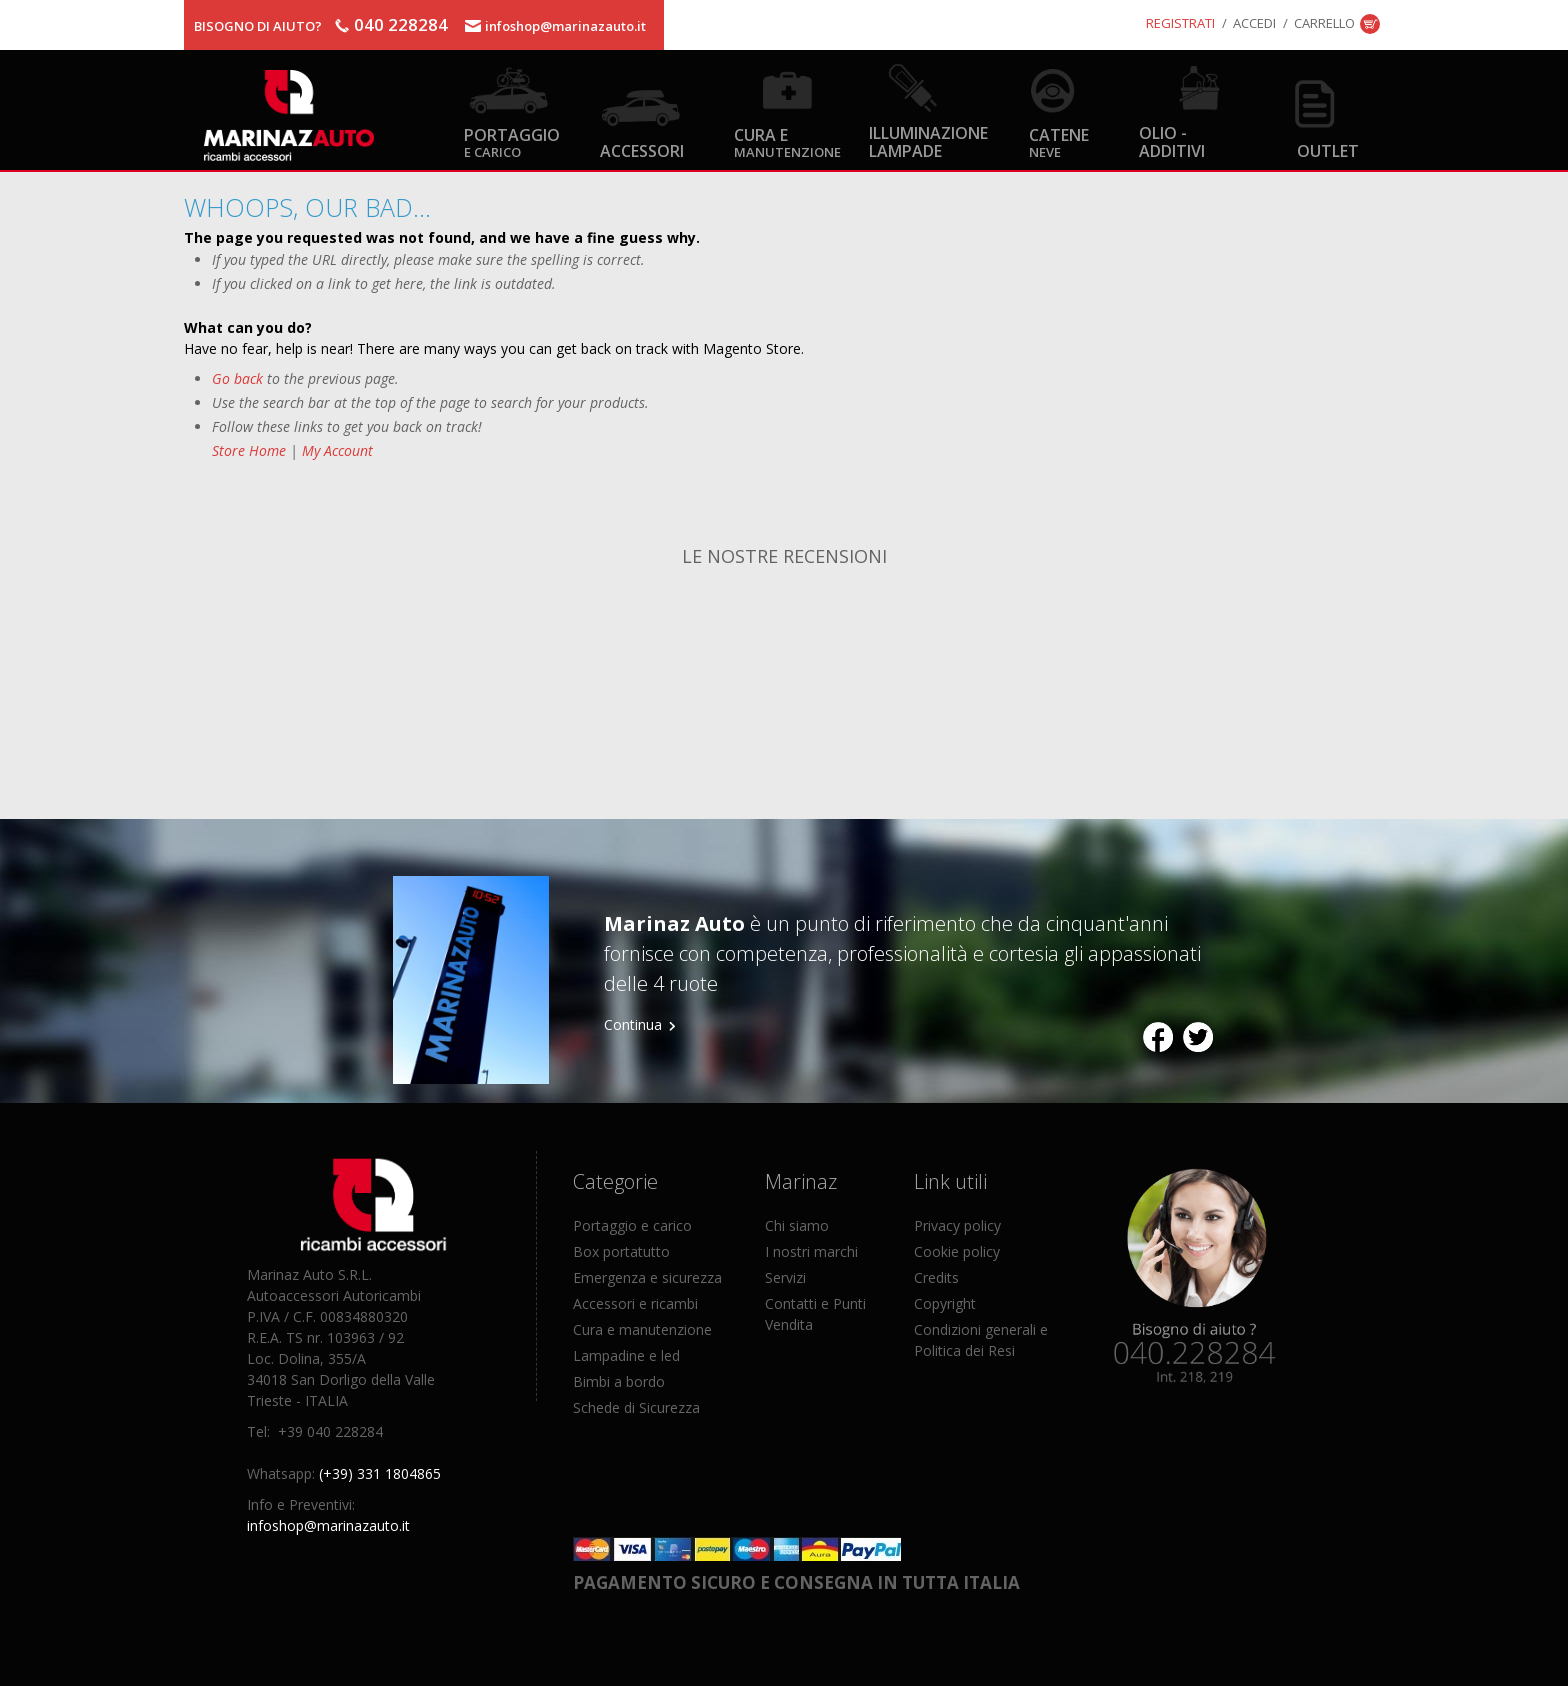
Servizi (785, 1277)
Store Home (249, 450)
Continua (633, 1024)
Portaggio (512, 141)
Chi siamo (797, 1225)
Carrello (1324, 23)
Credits (936, 1277)
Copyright (945, 1303)
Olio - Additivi (1172, 141)
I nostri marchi (811, 1251)
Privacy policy (957, 1225)
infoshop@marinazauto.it (565, 26)
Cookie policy (957, 1251)
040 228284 (401, 24)
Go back (237, 378)
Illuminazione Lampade (928, 141)
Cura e (787, 141)
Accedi (1254, 23)
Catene (1059, 141)
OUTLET (1328, 150)
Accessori (642, 150)
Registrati (1180, 23)
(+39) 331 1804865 (380, 1473)
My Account (337, 450)
